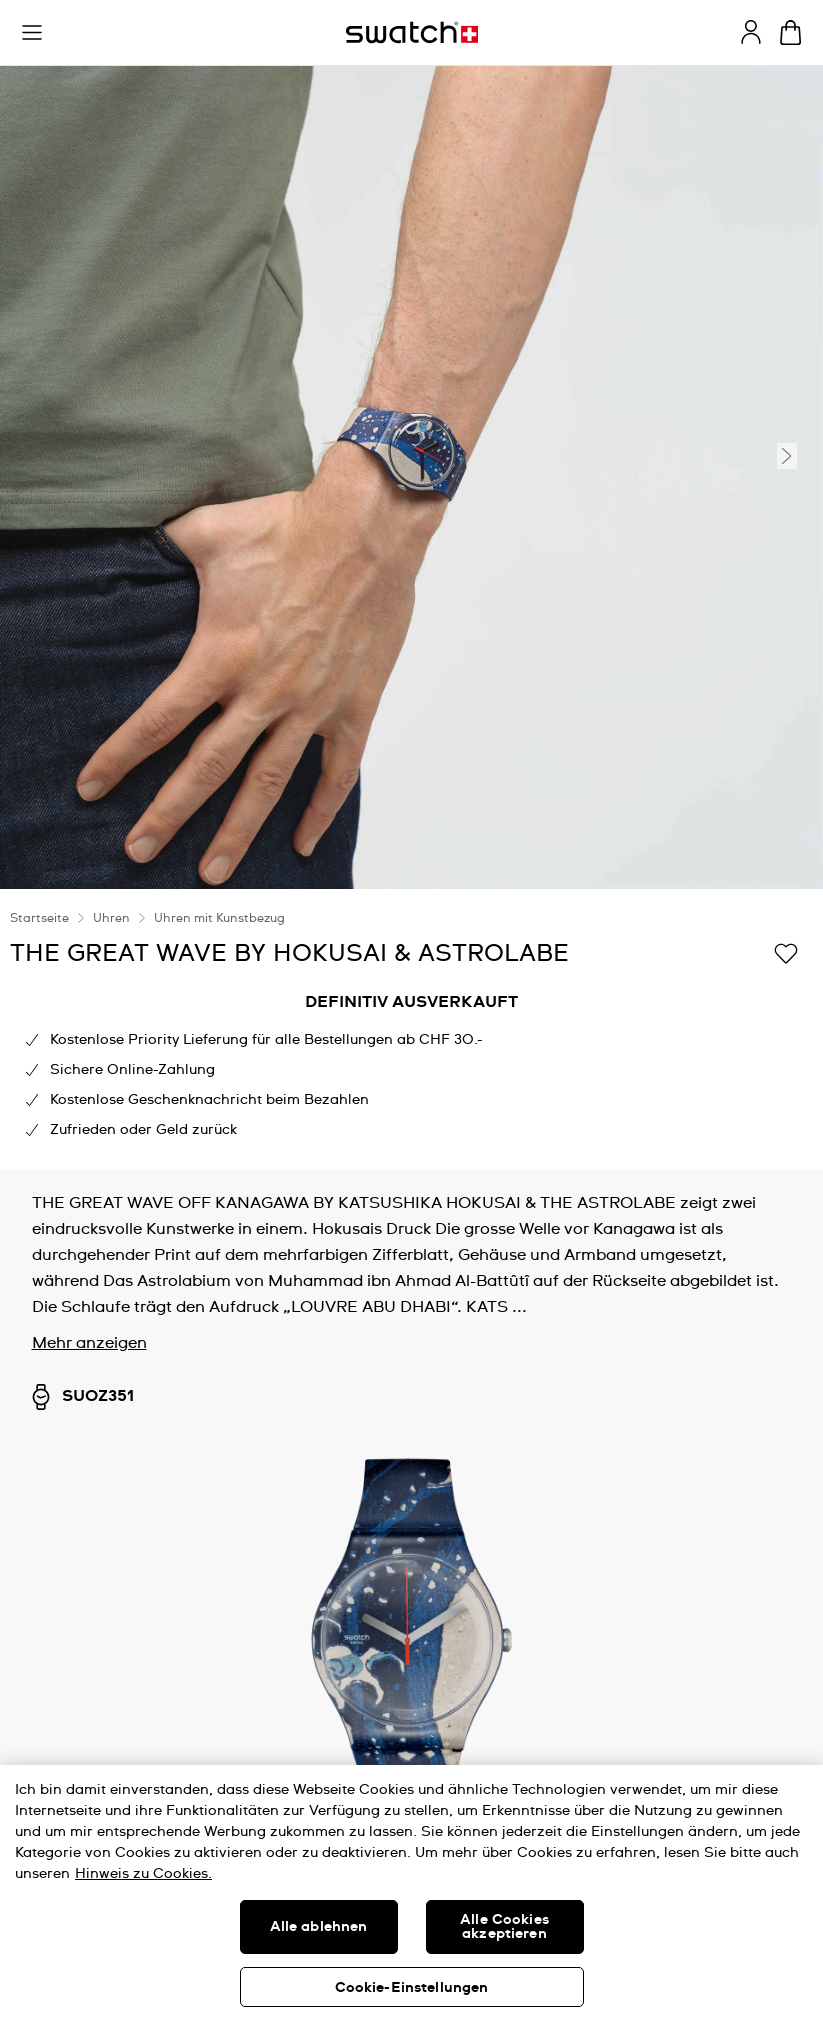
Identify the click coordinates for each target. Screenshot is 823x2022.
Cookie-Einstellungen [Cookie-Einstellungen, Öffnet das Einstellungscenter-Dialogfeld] (412, 1988)
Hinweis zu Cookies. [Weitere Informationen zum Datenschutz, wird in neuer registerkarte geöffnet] (143, 1874)
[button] (32, 33)
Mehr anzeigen (89, 1343)
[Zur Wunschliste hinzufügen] (786, 952)
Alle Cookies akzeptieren (504, 1927)
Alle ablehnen (319, 1927)
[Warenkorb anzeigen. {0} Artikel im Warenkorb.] (790, 32)
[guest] (751, 32)
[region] (411, 1893)
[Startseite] (412, 32)
